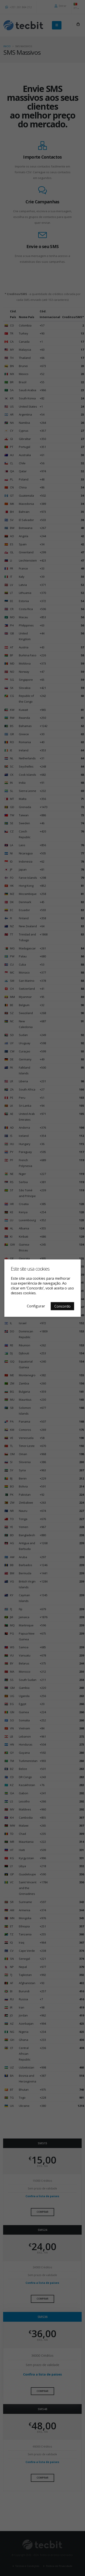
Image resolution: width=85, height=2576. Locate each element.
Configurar (36, 1305)
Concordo (62, 1306)
